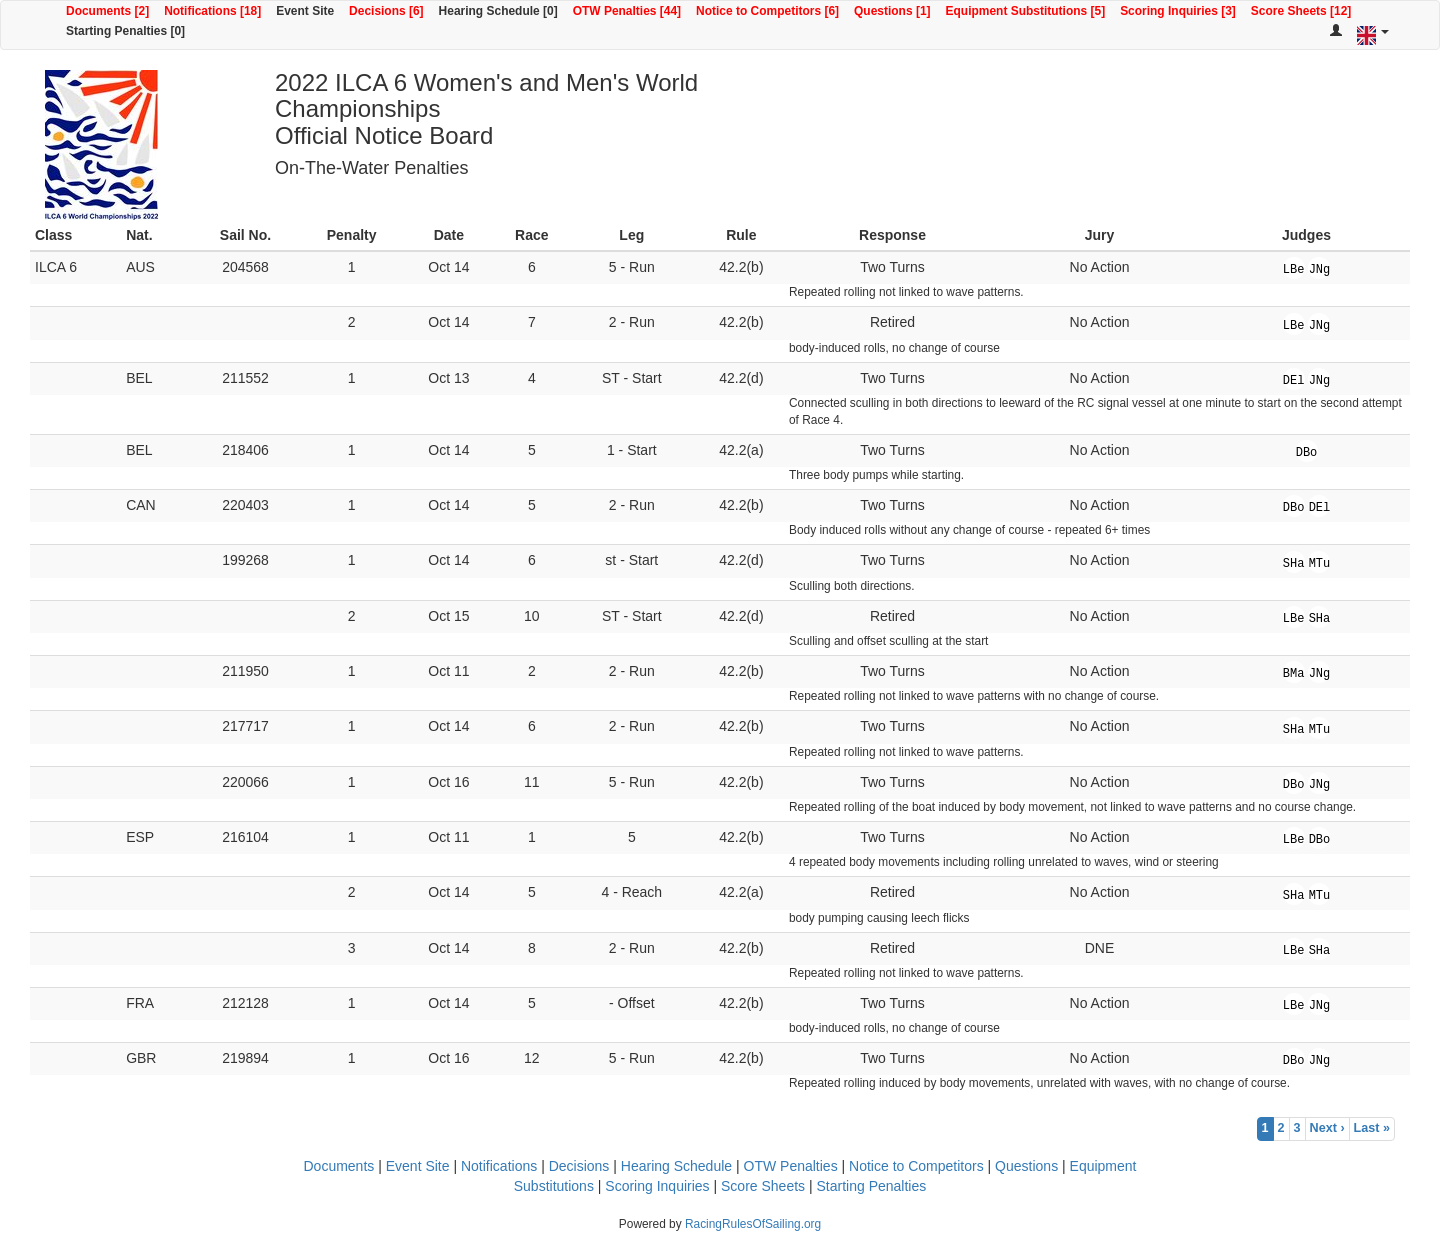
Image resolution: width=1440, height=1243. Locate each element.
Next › (1327, 1128)
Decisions (579, 1166)
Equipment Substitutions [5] (1026, 11)
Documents (338, 1166)
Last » (1372, 1128)
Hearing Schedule (676, 1166)
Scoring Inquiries (657, 1186)
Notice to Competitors (916, 1166)
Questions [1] (892, 11)
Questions (1026, 1166)
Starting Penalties (872, 1186)
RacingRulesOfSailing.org (753, 1224)
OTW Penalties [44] (627, 11)
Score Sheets (763, 1186)
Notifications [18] (212, 11)
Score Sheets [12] (1301, 11)
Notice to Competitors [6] (767, 11)
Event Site (305, 11)
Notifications (499, 1166)
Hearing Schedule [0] (498, 11)
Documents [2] (107, 11)
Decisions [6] (386, 11)
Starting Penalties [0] (125, 31)
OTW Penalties (791, 1166)
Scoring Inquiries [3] (1178, 11)
